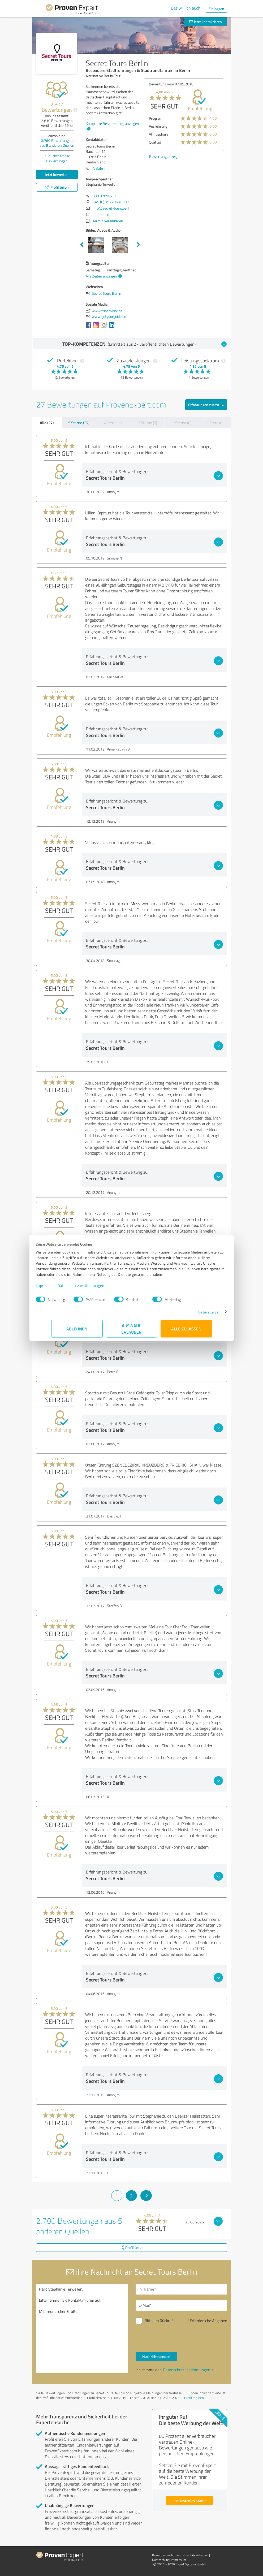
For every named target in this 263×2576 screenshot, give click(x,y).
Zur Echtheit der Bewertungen (57, 158)
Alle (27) (47, 423)
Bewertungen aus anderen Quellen (57, 143)
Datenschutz (160, 2559)
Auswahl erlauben (131, 1331)
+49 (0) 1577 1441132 (111, 201)
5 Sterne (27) (78, 423)
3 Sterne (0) (147, 423)
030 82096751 (105, 195)
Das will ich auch (185, 8)
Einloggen (216, 8)
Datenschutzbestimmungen (96, 1288)
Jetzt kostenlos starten (189, 2500)
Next (138, 245)
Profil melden (194, 2397)
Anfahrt (99, 168)
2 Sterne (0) (181, 423)
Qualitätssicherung (195, 2555)
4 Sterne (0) (113, 423)
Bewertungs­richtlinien (166, 2555)
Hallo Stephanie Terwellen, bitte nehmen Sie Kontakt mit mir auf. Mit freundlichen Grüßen (82, 2328)
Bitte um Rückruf (159, 2320)
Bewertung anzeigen (145, 164)
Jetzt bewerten (56, 174)
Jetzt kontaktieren (205, 21)
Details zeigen (194, 1314)
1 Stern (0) (214, 423)
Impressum (60, 1288)
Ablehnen (76, 1331)
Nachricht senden (156, 2356)
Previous (81, 245)
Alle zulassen (186, 1331)
